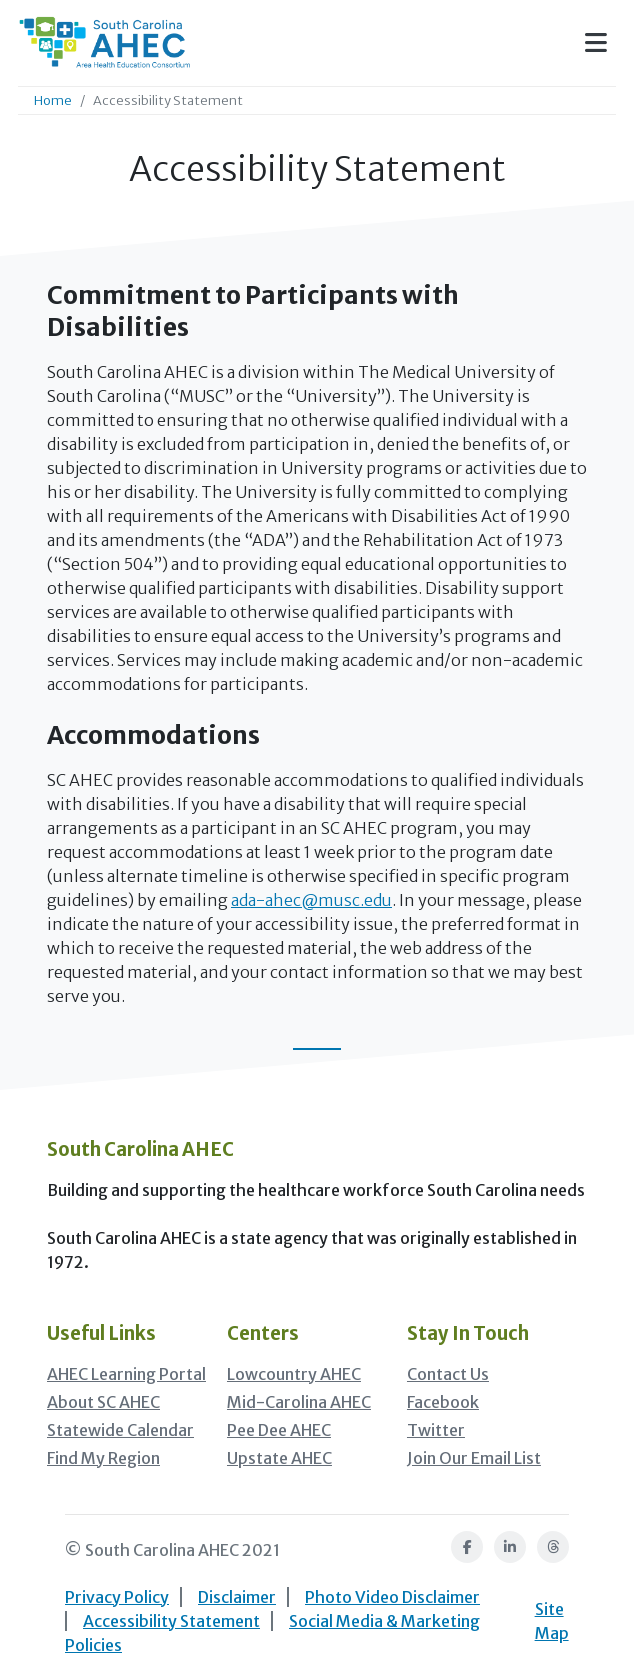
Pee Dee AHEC (279, 1430)
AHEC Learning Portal (126, 1374)
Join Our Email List (474, 1458)
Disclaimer (237, 1597)
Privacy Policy (117, 1597)
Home (53, 100)
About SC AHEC (103, 1402)
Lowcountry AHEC (294, 1374)
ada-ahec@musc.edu (311, 900)
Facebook (443, 1402)
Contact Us (448, 1374)
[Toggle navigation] (596, 43)
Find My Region (103, 1458)
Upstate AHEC (279, 1458)
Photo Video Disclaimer (392, 1597)
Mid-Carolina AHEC (299, 1402)
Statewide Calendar (120, 1430)
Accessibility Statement (171, 1621)
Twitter (436, 1430)
